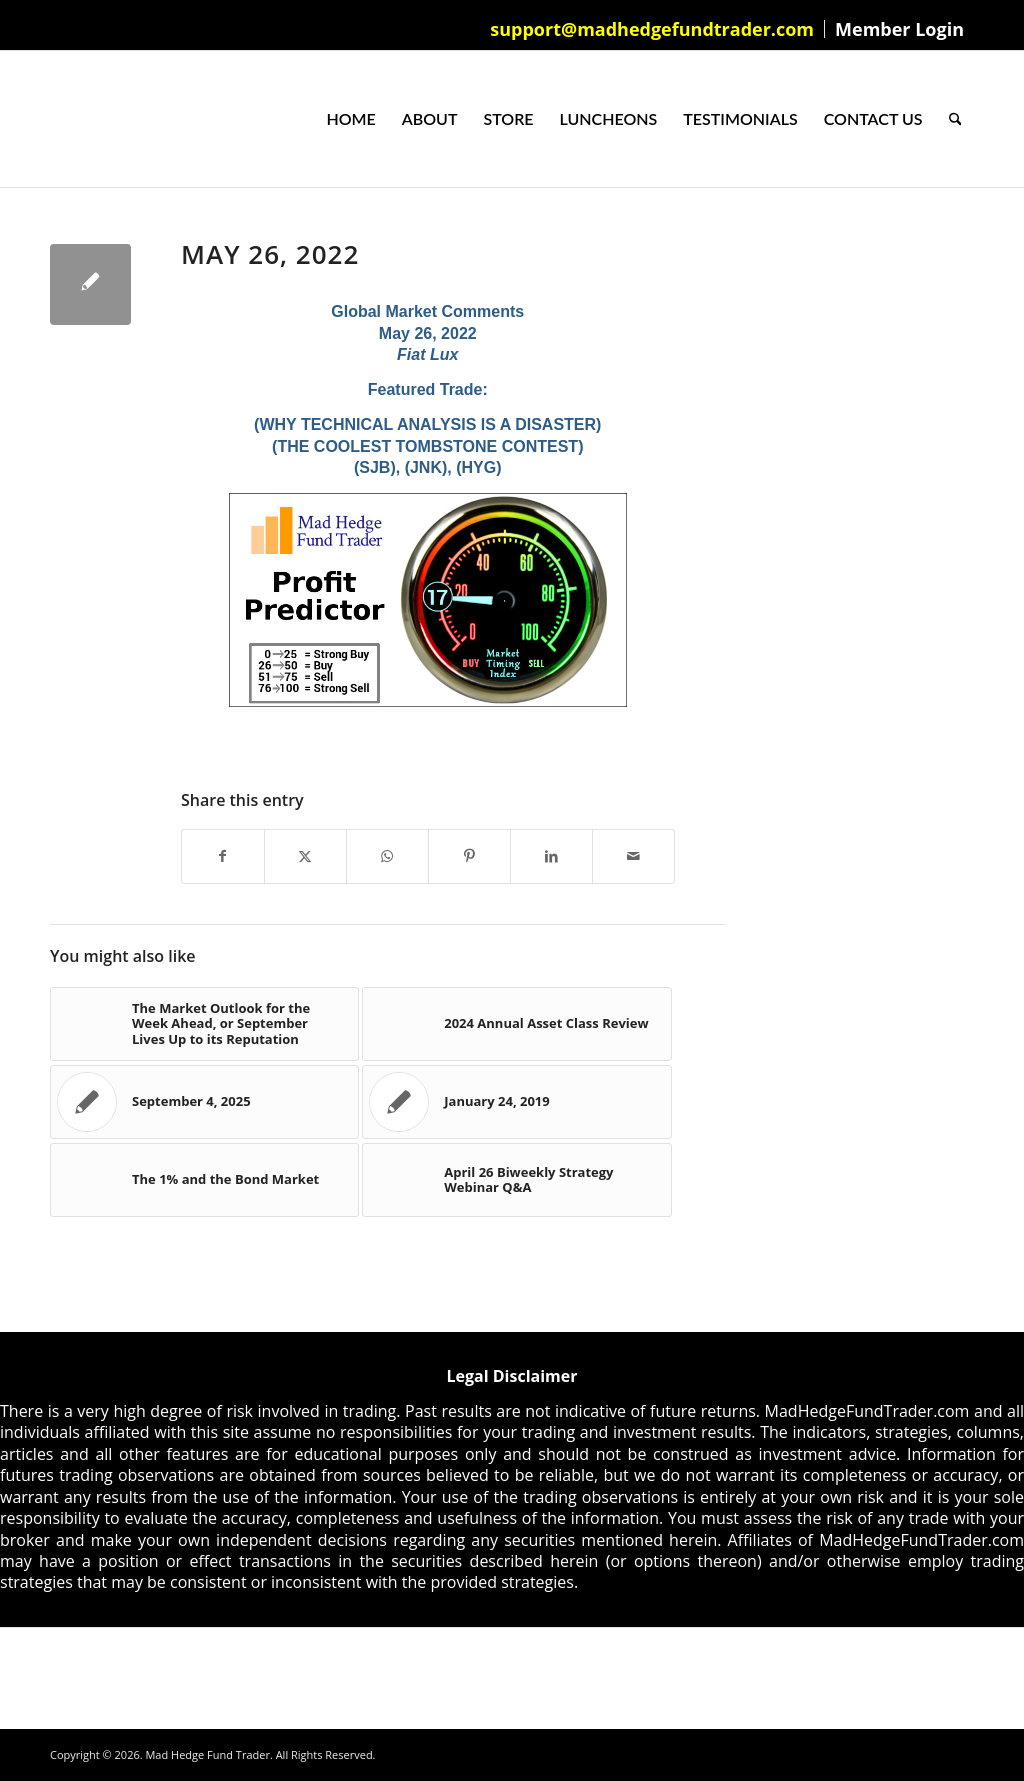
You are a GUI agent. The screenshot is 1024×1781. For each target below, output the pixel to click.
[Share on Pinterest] (469, 856)
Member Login (899, 29)
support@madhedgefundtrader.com (652, 29)
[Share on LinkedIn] (551, 856)
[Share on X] (305, 856)
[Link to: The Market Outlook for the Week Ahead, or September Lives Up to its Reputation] (204, 1024)
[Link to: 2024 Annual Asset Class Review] (516, 1024)
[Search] (955, 119)
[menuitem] (652, 29)
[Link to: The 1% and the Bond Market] (204, 1180)
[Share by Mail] (633, 856)
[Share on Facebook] (223, 856)
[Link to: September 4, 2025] (204, 1102)
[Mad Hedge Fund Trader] (50, 119)
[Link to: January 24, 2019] (516, 1102)
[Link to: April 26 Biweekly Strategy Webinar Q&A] (516, 1180)
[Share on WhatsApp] (387, 856)
